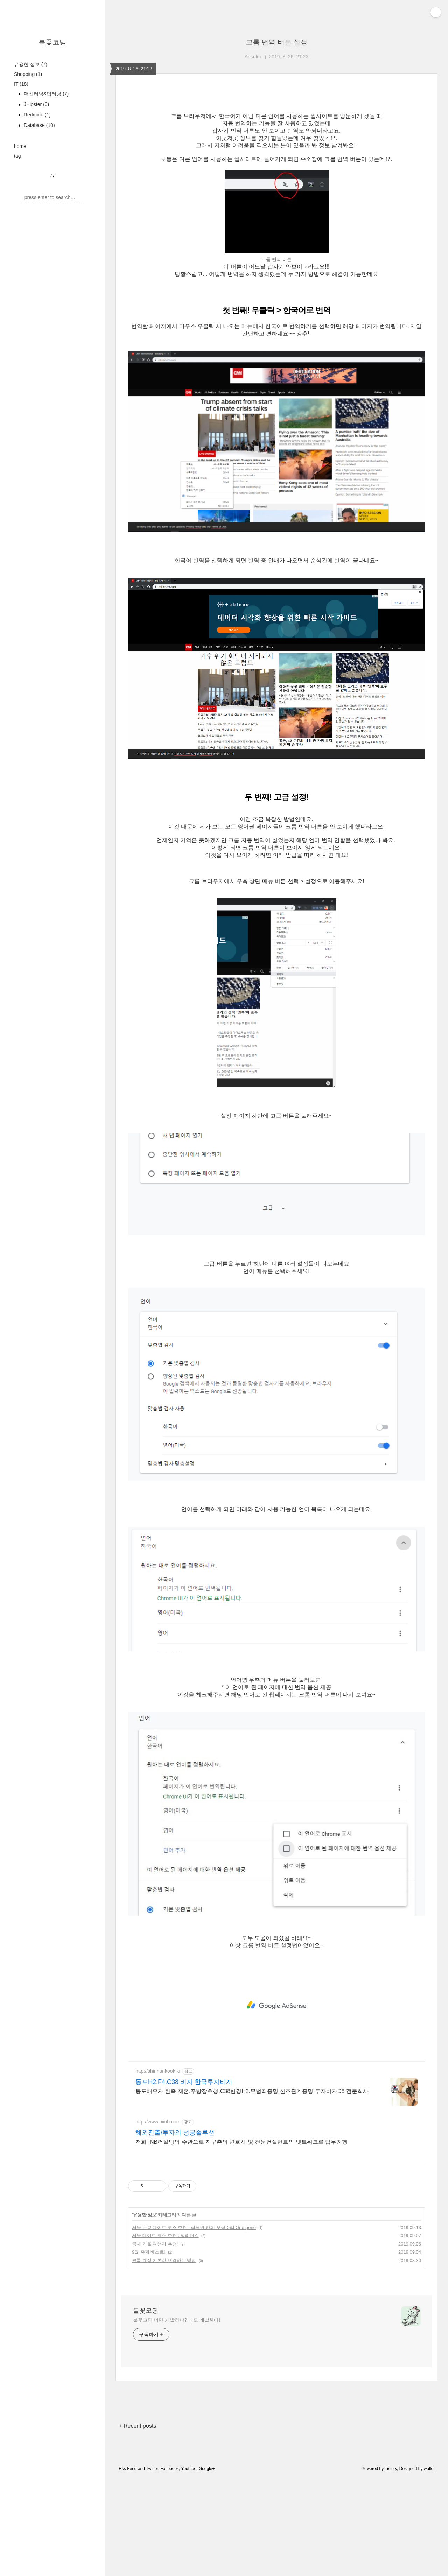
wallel (429, 2566)
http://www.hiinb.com (157, 2219)
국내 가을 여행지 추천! (155, 2341)
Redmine (36, 115)
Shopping (28, 74)
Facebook (169, 2566)
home (20, 146)
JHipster (35, 104)
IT (21, 84)
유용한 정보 (30, 64)
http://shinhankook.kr (158, 2169)
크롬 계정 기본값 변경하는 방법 (164, 2358)
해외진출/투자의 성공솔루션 (175, 2230)
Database (38, 125)
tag (17, 156)
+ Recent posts (137, 2524)
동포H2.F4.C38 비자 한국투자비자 (183, 2179)
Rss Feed (127, 2566)
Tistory (391, 2566)
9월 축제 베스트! (149, 2350)
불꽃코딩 (52, 42)
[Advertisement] (276, 155)
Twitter (152, 2566)
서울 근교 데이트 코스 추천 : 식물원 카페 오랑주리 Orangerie (194, 2325)
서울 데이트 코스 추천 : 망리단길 (165, 2333)
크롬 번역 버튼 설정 (277, 42)
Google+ (207, 2566)
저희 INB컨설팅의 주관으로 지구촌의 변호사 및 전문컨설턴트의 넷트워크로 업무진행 (241, 2240)
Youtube (189, 2566)
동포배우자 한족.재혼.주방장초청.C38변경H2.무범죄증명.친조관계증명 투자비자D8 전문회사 (252, 2189)
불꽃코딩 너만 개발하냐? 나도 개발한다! (176, 2418)
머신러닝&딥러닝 (45, 94)
